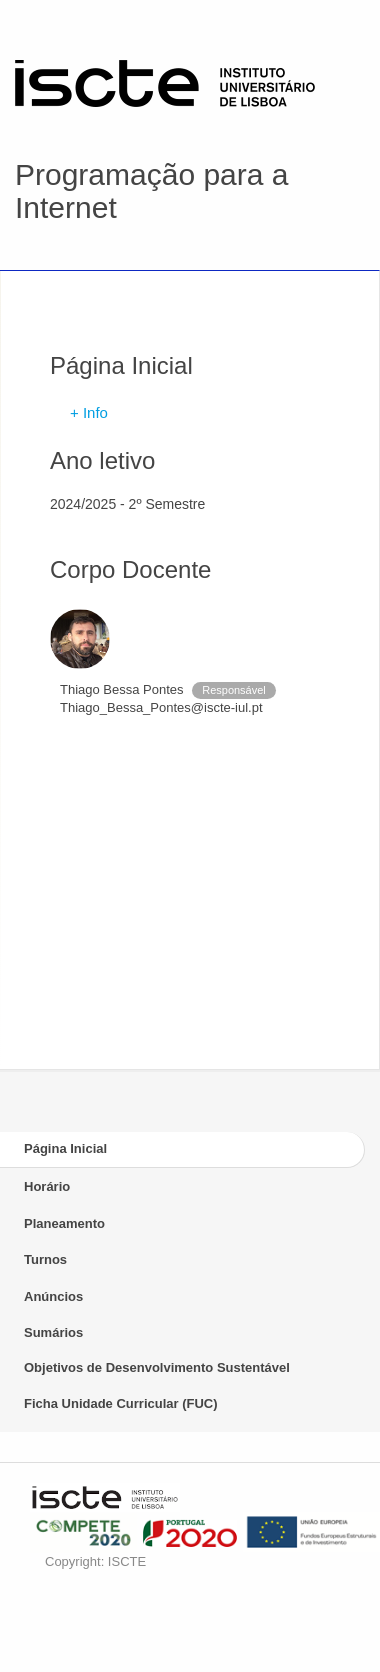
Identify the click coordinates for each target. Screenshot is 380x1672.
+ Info (89, 412)
